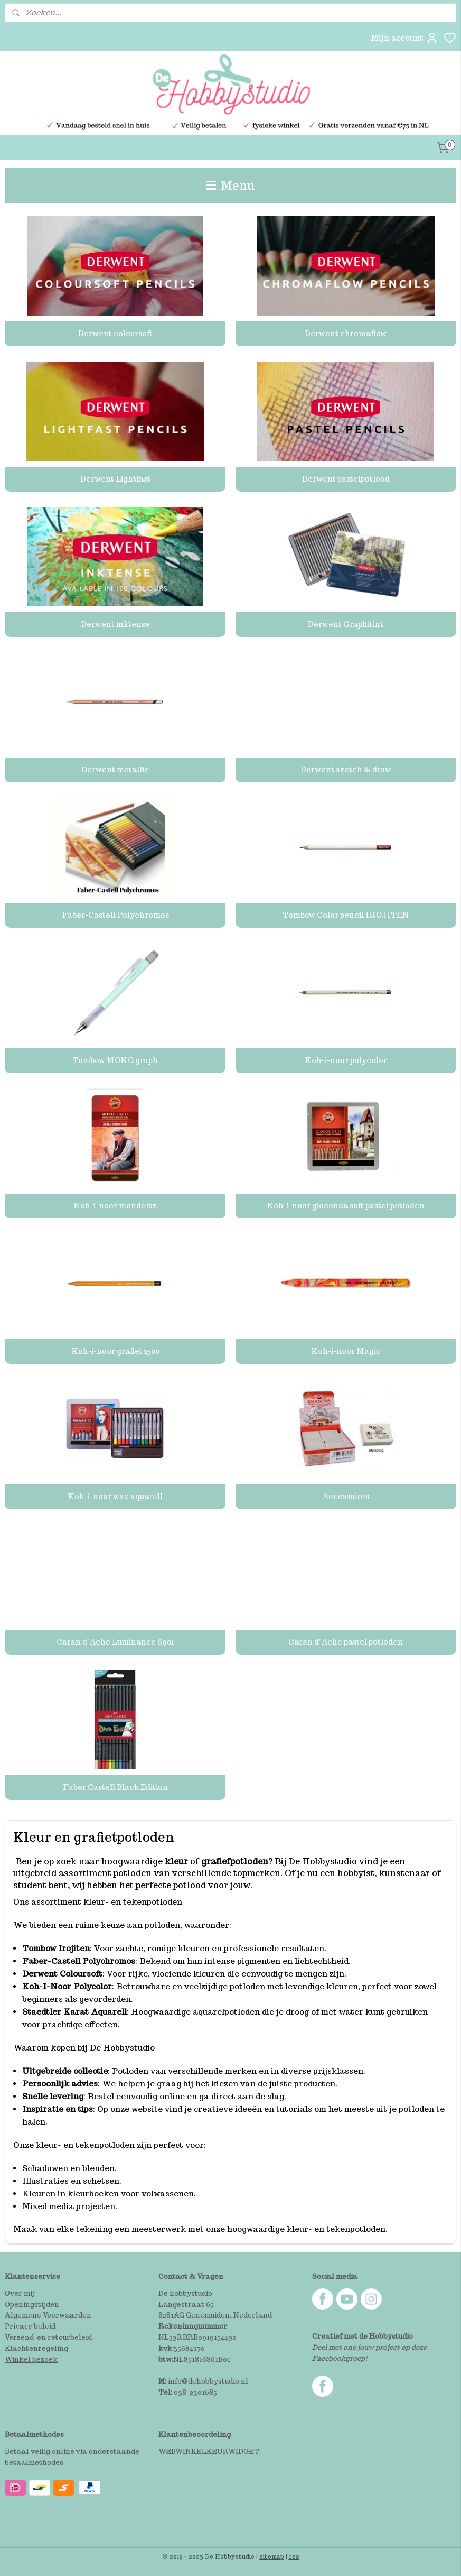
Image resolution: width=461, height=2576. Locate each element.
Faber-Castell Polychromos (115, 915)
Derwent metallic (115, 769)
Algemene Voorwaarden (48, 2315)
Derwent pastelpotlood (346, 479)
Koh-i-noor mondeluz (115, 1206)
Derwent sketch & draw (345, 769)
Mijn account (404, 38)
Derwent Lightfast (115, 479)
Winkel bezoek (31, 2359)
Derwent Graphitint (345, 624)
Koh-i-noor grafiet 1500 (115, 1351)
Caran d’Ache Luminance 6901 (115, 1642)
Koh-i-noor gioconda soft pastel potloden (346, 1206)
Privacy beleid (30, 2326)
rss (294, 2556)
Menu (230, 185)
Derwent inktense (115, 624)
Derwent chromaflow (346, 333)
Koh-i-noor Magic (346, 1351)
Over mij (20, 2293)
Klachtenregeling (36, 2348)
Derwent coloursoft (115, 333)
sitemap (271, 2556)
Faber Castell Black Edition (115, 1787)
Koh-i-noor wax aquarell (115, 1496)
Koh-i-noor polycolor (346, 1060)
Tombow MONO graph (115, 1060)
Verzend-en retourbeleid (48, 2337)
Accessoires (345, 1496)
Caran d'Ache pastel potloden (345, 1642)
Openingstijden (32, 2304)
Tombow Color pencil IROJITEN (346, 915)
